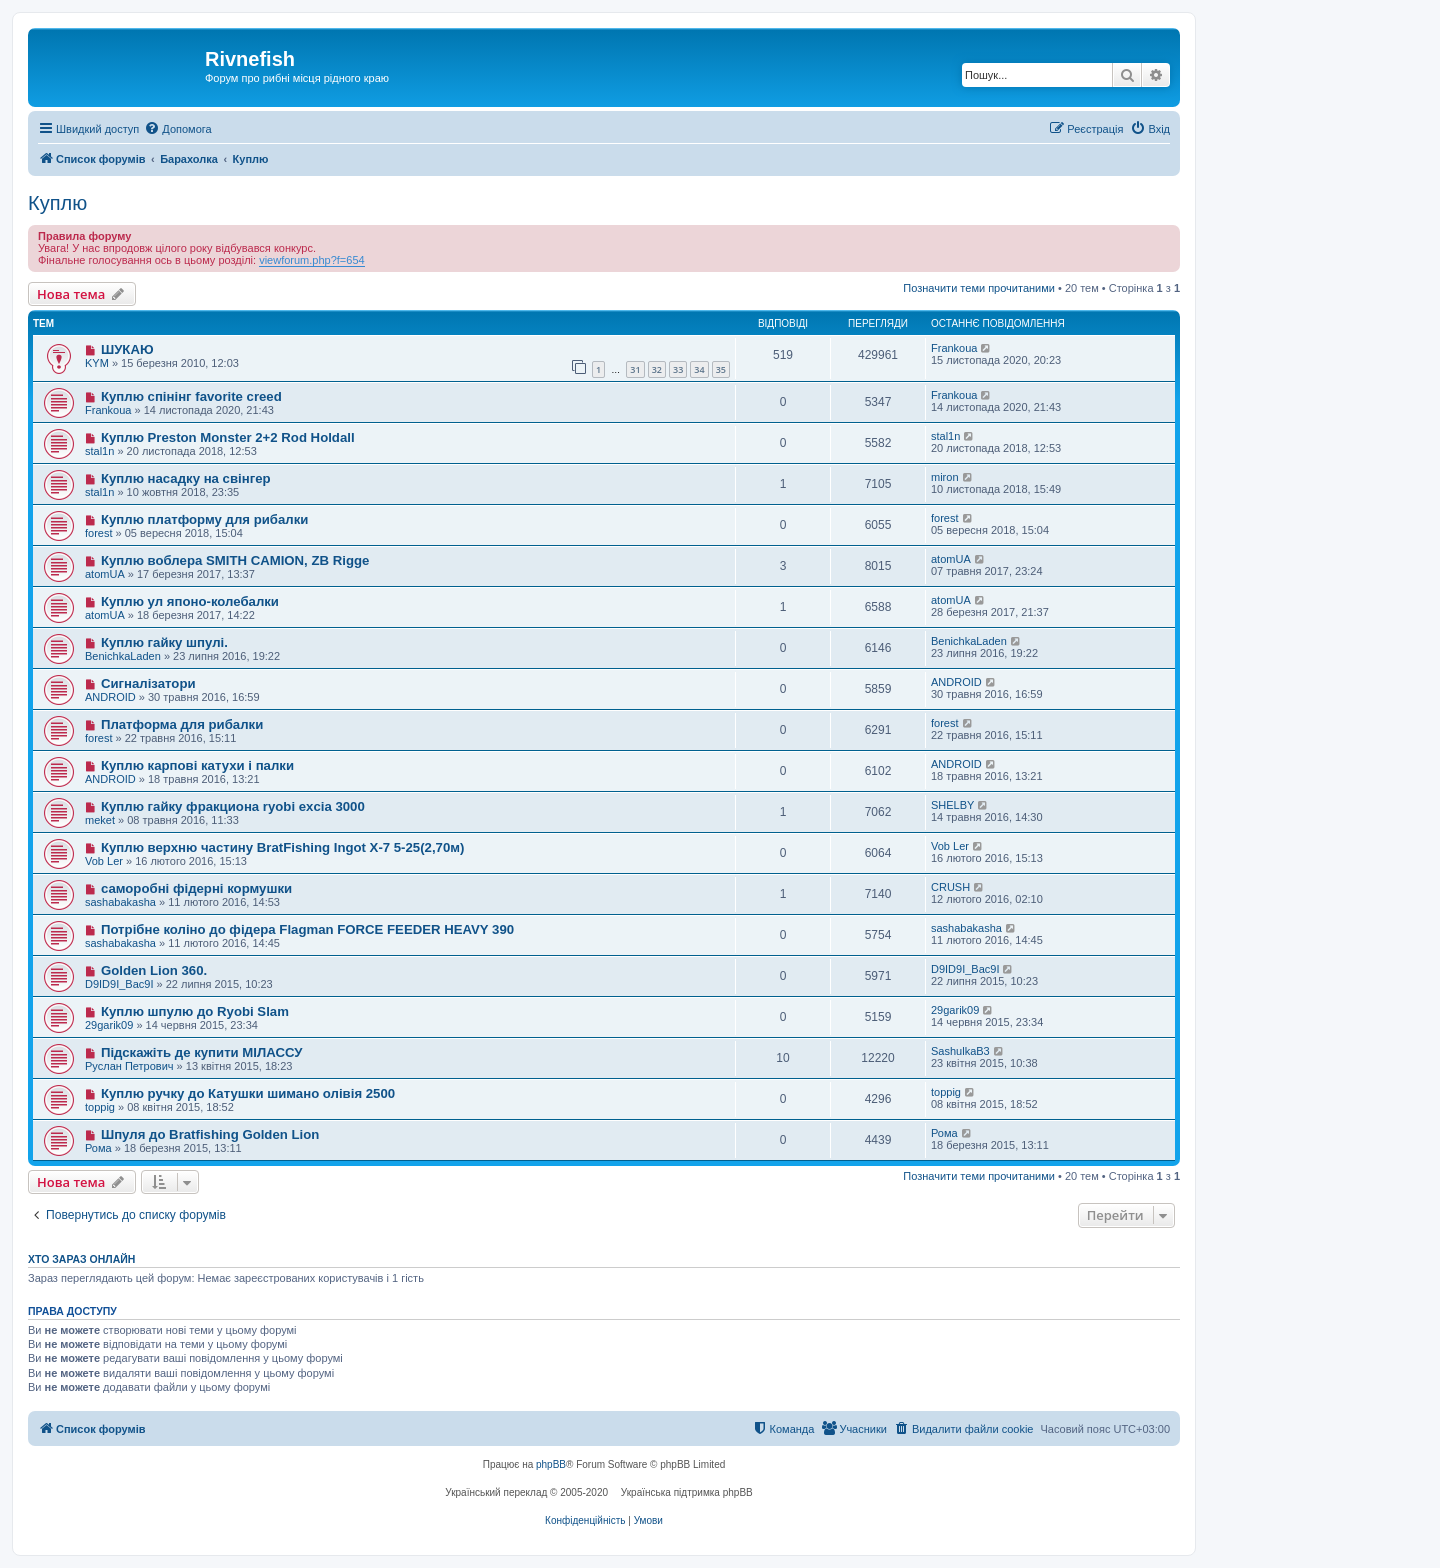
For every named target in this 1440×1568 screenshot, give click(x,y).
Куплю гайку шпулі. (164, 642)
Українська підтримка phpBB (687, 1492)
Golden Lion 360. (154, 970)
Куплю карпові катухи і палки (197, 765)
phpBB (551, 1464)
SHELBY (952, 805)
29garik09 (109, 1025)
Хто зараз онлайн (81, 1259)
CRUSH (950, 887)
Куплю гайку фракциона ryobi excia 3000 (233, 806)
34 (699, 369)
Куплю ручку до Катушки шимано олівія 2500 (248, 1093)
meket (100, 820)
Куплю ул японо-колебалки (190, 601)
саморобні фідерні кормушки (196, 888)
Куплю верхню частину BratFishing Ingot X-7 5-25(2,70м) (282, 847)
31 (635, 369)
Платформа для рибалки (182, 724)
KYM (97, 363)
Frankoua (954, 348)
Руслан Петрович (129, 1066)
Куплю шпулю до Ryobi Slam (195, 1011)
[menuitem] (177, 129)
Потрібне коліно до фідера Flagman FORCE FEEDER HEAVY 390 (307, 929)
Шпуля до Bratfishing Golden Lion (210, 1134)
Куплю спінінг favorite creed (191, 396)
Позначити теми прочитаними (979, 288)
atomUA (105, 574)
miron (945, 477)
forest (99, 533)
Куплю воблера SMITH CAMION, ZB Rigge (235, 560)
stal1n (99, 451)
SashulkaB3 (960, 1051)
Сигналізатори (148, 683)
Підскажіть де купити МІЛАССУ (202, 1052)
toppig (100, 1107)
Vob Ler (104, 861)
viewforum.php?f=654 (311, 260)
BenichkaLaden (123, 656)
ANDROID (110, 697)
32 (657, 369)
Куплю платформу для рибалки (205, 519)
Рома (98, 1148)
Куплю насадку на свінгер (186, 478)
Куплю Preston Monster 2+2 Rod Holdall (228, 437)
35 (721, 369)
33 (678, 369)
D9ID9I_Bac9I (119, 984)
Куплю (57, 203)
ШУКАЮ (127, 349)
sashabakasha (120, 902)
